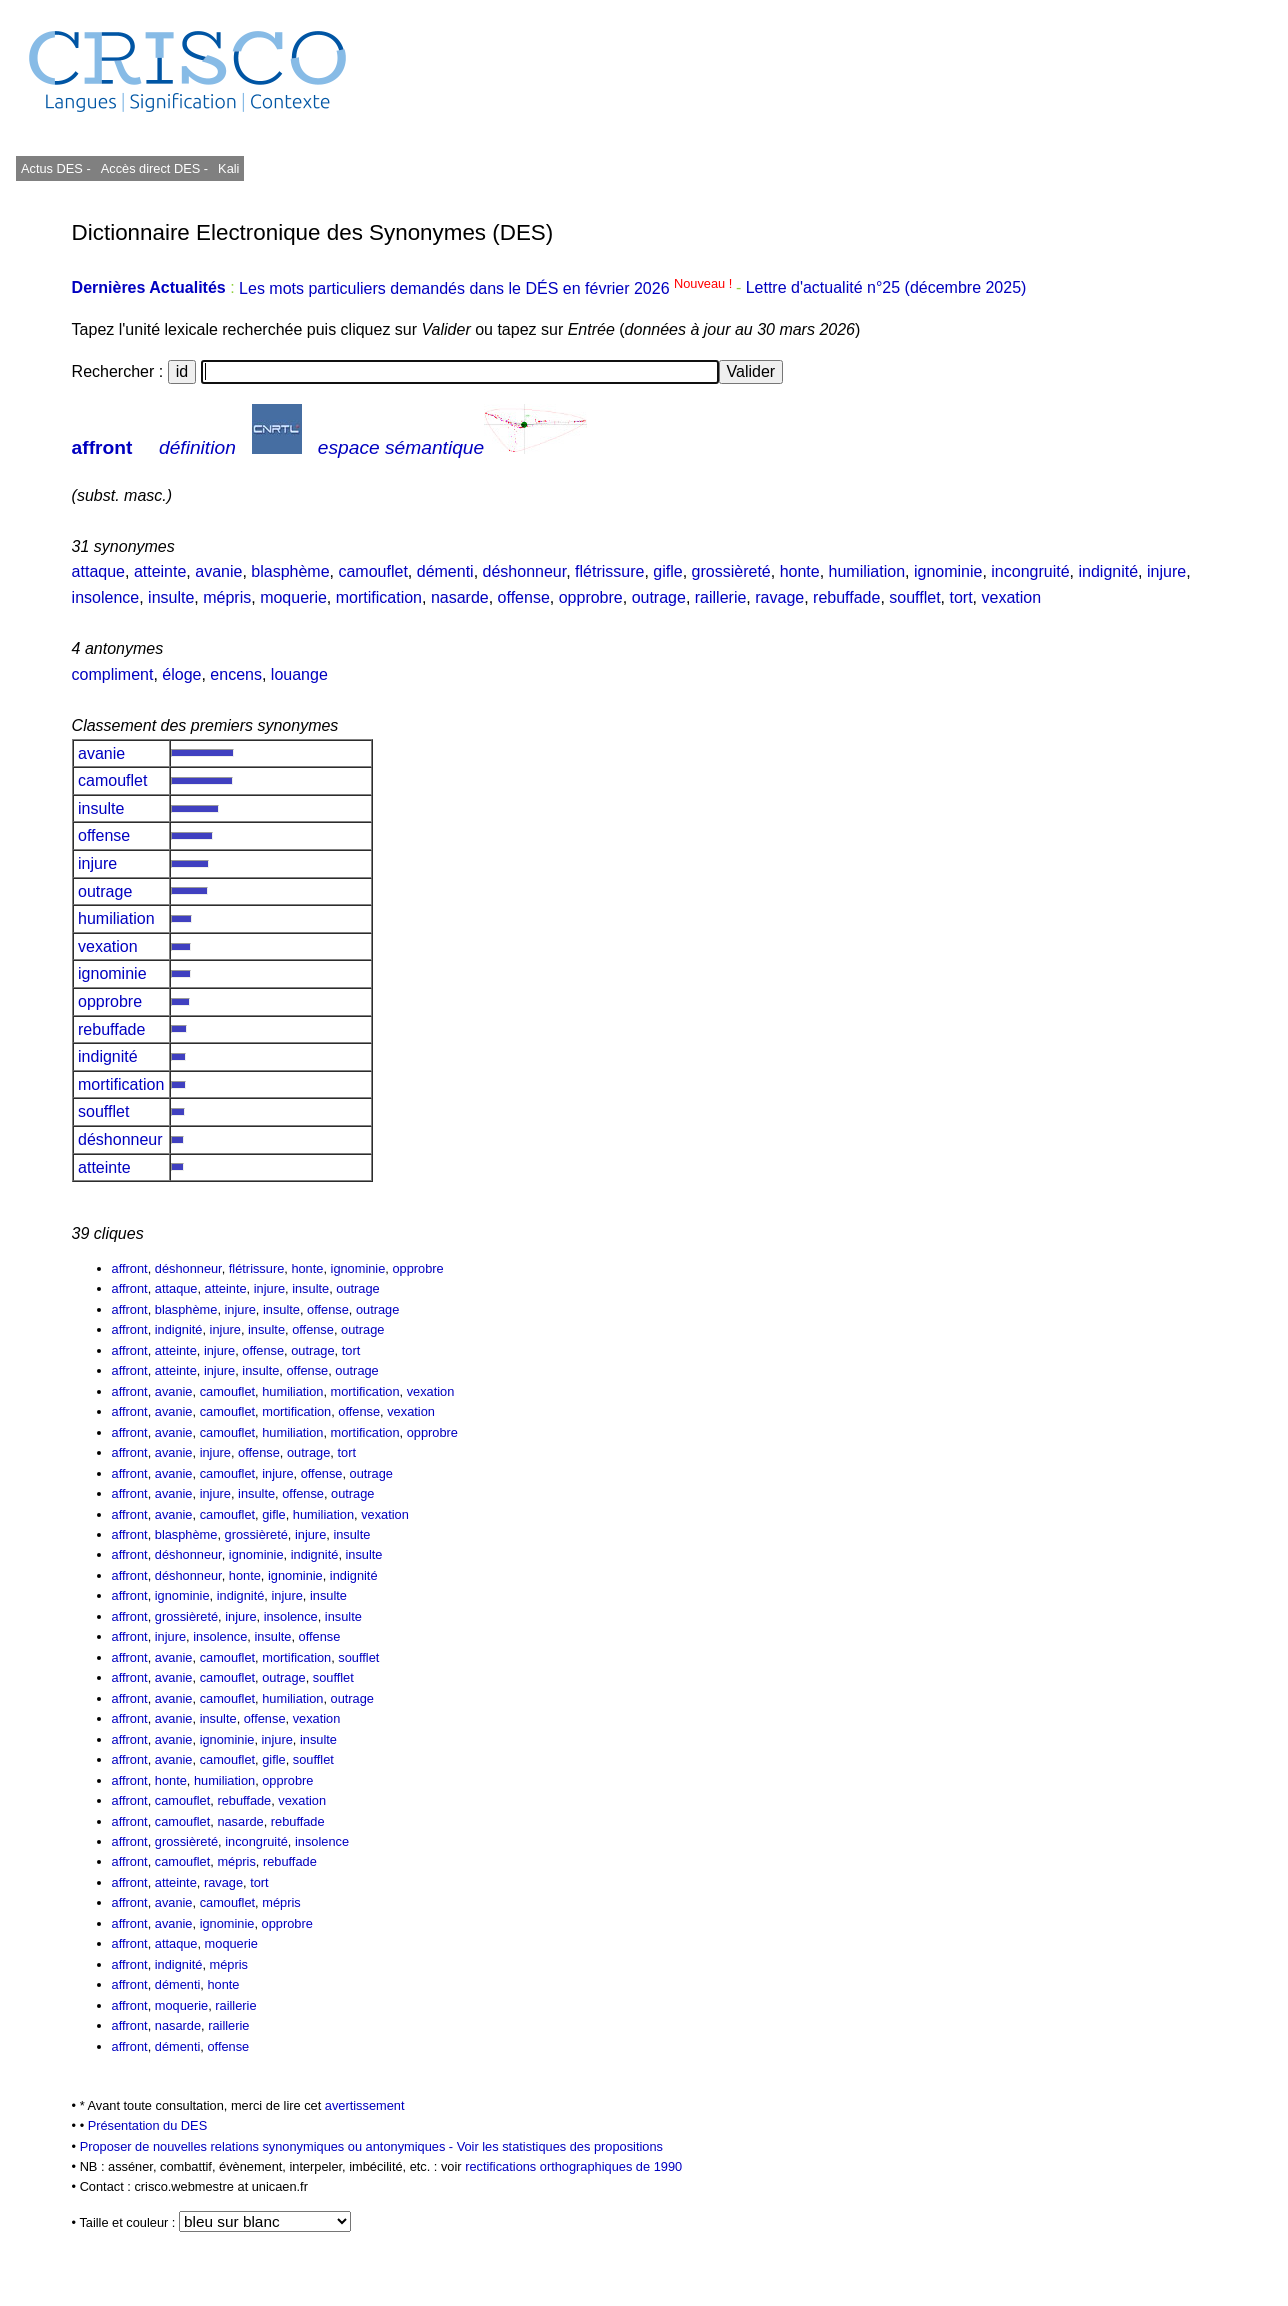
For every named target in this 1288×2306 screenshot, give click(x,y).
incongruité (1030, 571)
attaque (98, 571)
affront (102, 447)
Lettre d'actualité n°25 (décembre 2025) (886, 288)
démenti (445, 571)
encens (236, 674)
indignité (1108, 571)
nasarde (460, 597)
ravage (779, 597)
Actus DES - (56, 168)
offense (524, 597)
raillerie (721, 597)
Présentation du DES (148, 2125)
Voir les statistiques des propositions (560, 2146)
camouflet (372, 571)
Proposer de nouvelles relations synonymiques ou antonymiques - (268, 2146)
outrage (659, 597)
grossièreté (731, 571)
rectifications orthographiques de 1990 (573, 2166)
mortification (379, 597)
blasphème (290, 571)
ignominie (948, 571)
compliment (113, 674)
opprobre (591, 597)
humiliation (867, 571)
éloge (181, 674)
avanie (218, 571)
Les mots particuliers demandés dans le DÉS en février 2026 (487, 288)
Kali (228, 168)
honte (800, 571)
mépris (227, 597)
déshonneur (525, 571)
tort (960, 597)
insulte (171, 597)
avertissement (365, 2105)
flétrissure (609, 571)
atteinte (160, 571)
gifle (667, 571)
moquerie (293, 597)
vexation (1011, 597)
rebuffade (846, 597)
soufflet (914, 597)
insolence (106, 597)
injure (1166, 571)
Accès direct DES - (154, 168)
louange (299, 674)
